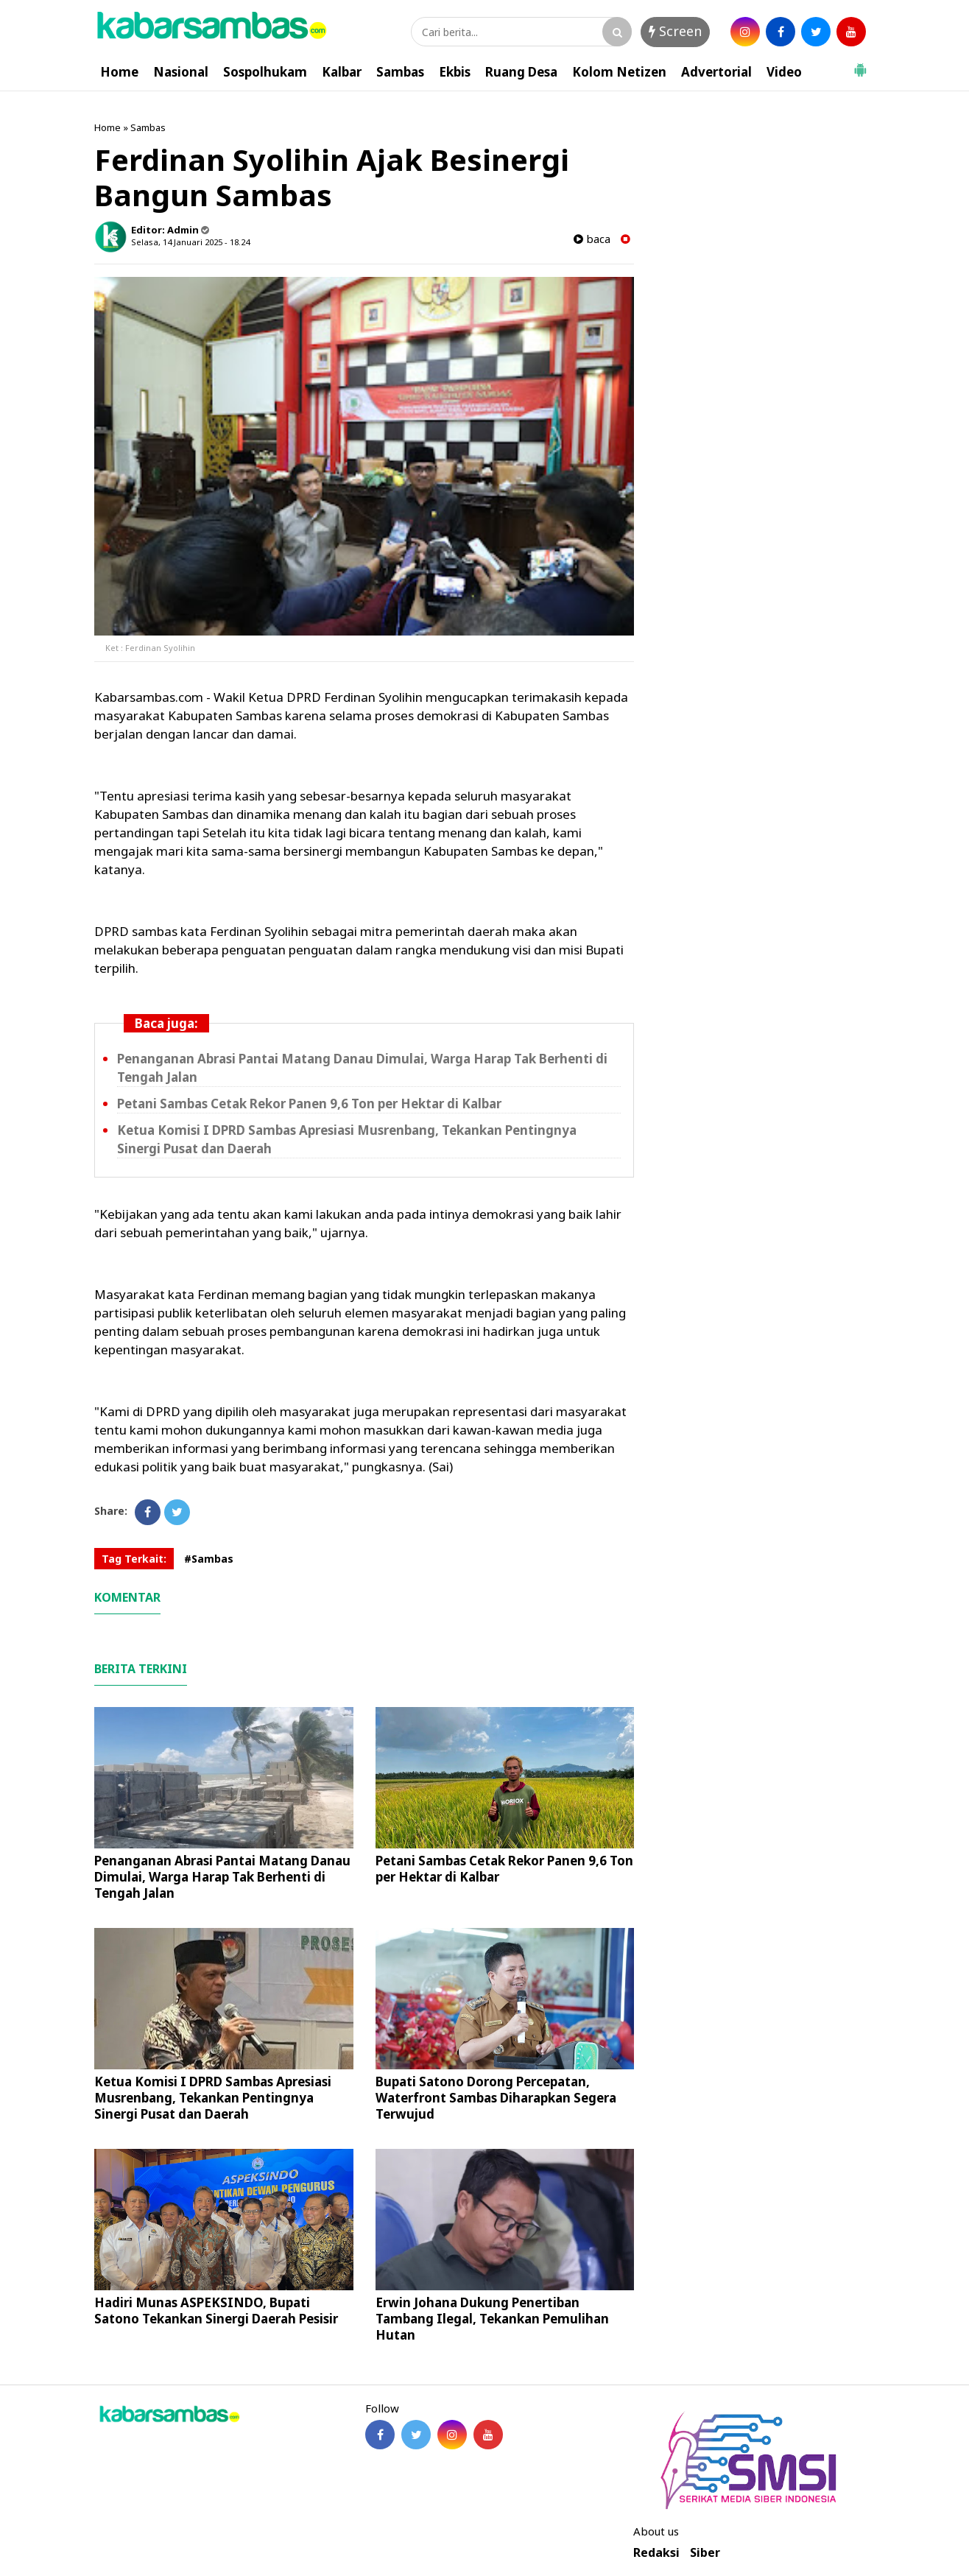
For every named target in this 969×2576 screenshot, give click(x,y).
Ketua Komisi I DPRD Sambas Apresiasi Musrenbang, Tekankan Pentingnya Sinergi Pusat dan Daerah (212, 2097)
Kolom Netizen (619, 71)
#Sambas (208, 1559)
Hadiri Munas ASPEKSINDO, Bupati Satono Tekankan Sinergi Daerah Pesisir (216, 2310)
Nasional (180, 71)
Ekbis (455, 71)
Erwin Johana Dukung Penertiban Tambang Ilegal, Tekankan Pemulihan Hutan (492, 2318)
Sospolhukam (265, 71)
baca (592, 239)
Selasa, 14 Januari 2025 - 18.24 (190, 241)
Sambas (400, 71)
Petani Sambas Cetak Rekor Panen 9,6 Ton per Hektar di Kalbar (309, 1103)
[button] (860, 64)
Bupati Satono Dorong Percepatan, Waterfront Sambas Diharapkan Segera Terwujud (496, 2097)
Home (119, 71)
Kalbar (342, 71)
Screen (675, 31)
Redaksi (656, 2553)
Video (784, 71)
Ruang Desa (521, 71)
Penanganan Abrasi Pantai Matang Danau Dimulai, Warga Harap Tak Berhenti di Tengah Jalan (222, 1876)
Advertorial (716, 71)
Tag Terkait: (134, 1559)
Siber (705, 2553)
